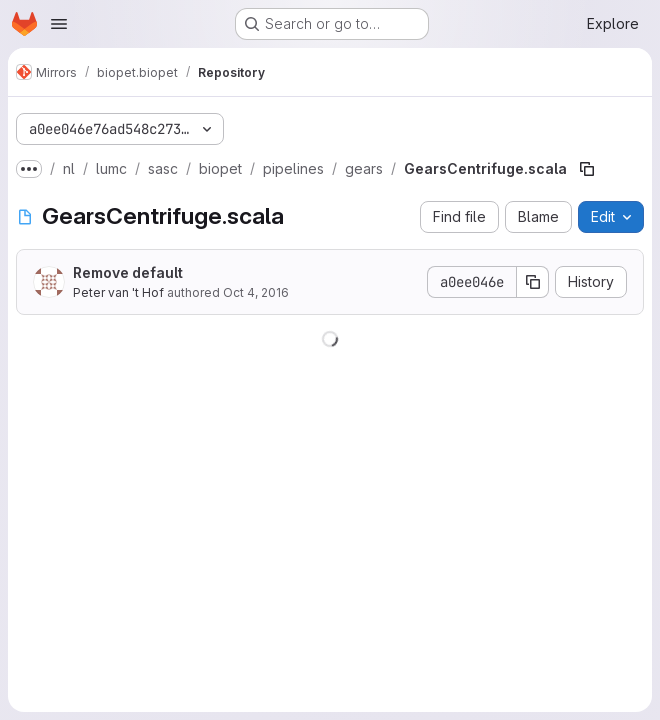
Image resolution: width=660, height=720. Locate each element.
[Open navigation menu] (59, 24)
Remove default (128, 272)
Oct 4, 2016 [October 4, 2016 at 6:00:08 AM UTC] (256, 292)
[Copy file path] (587, 169)
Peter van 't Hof (118, 292)
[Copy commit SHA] (533, 282)
